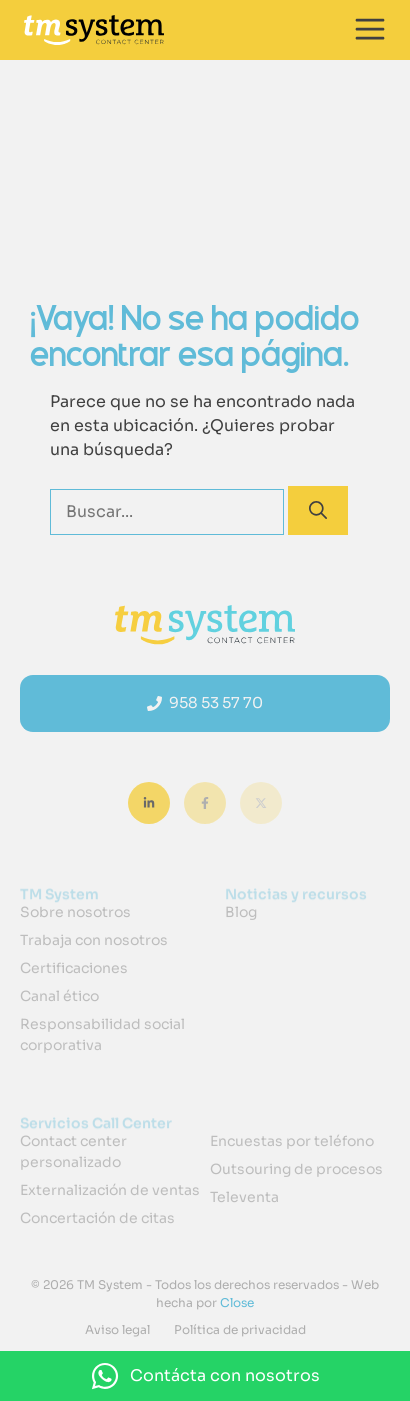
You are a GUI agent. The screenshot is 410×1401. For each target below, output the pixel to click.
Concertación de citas (97, 1218)
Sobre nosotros (75, 912)
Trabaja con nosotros (94, 940)
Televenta (244, 1197)
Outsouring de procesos (296, 1169)
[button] (205, 1376)
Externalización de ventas (110, 1190)
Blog (241, 912)
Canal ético (59, 996)
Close (235, 1302)
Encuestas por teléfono (292, 1141)
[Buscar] (318, 510)
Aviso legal (117, 1329)
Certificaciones (74, 968)
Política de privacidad (240, 1329)
